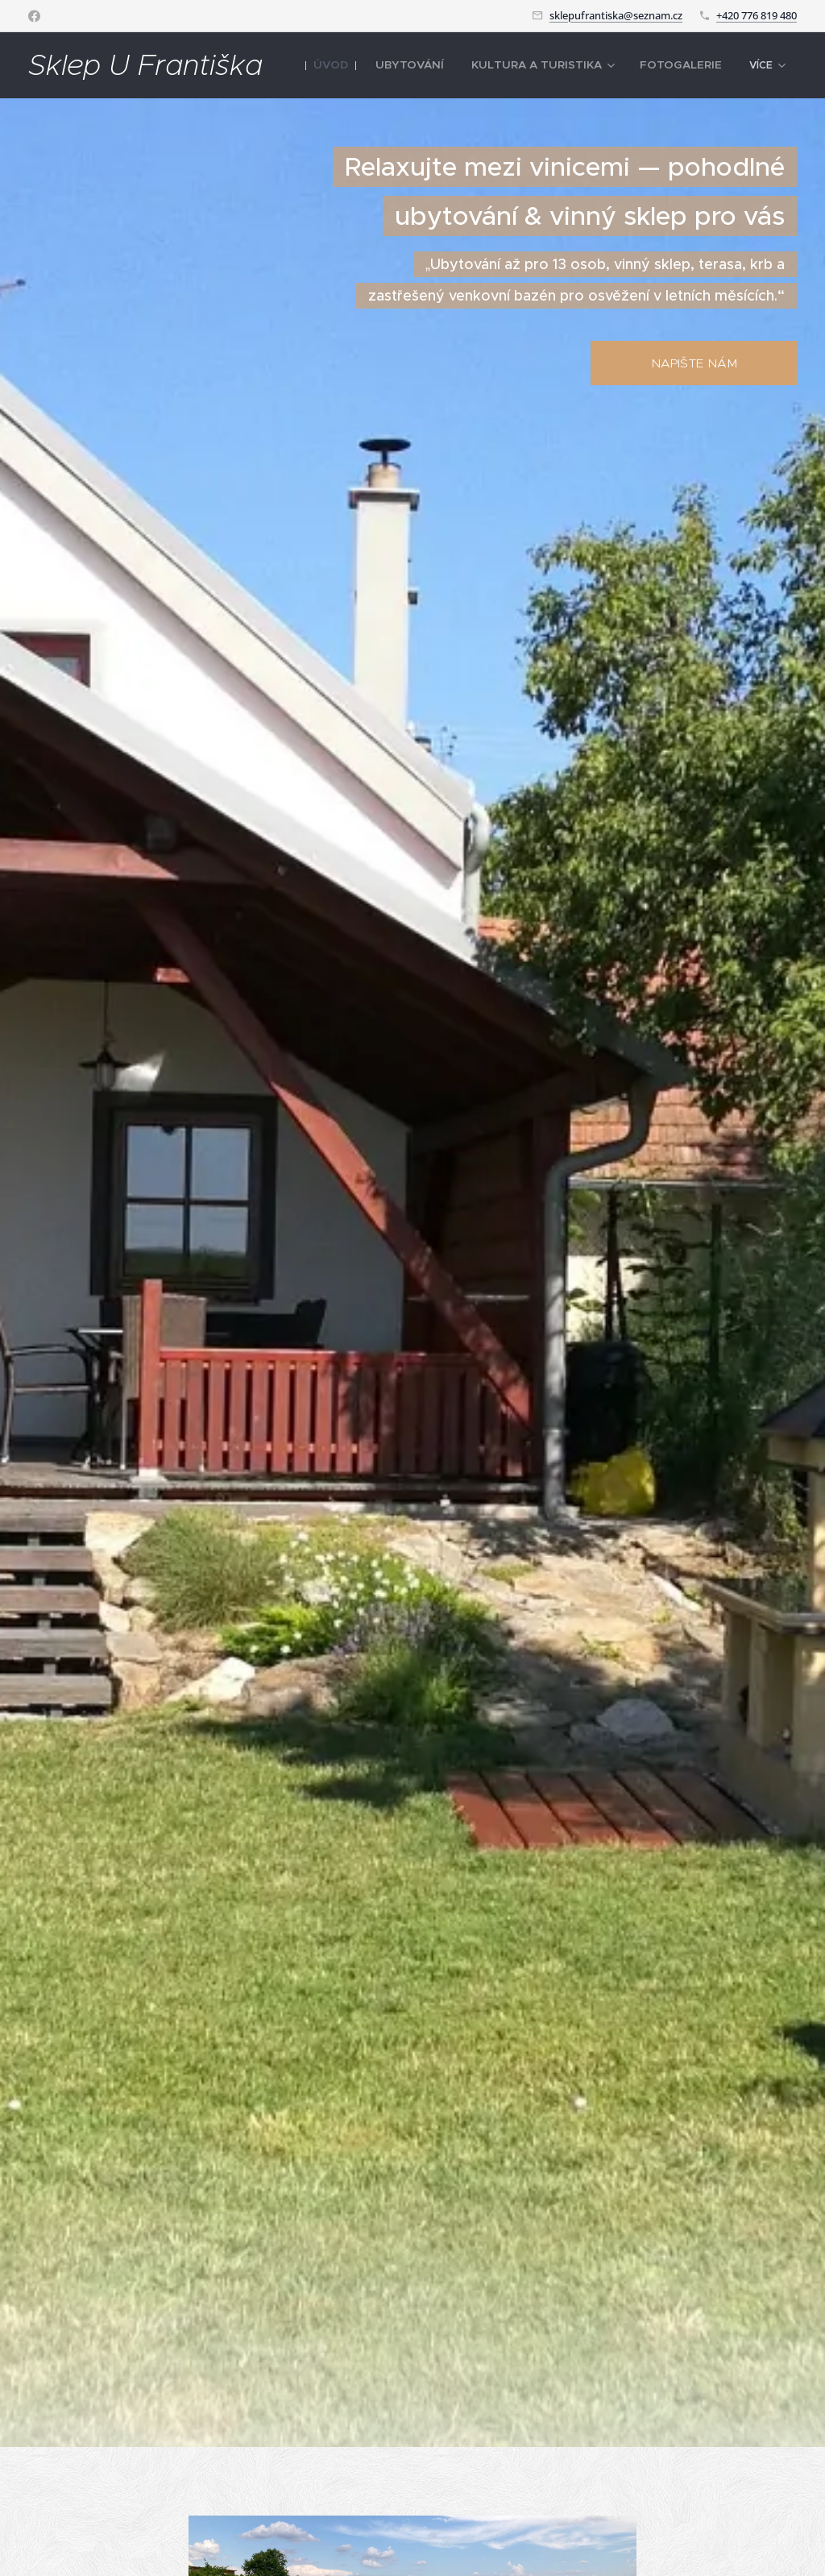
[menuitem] (367, 65)
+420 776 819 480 (756, 15)
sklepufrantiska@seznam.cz (615, 15)
